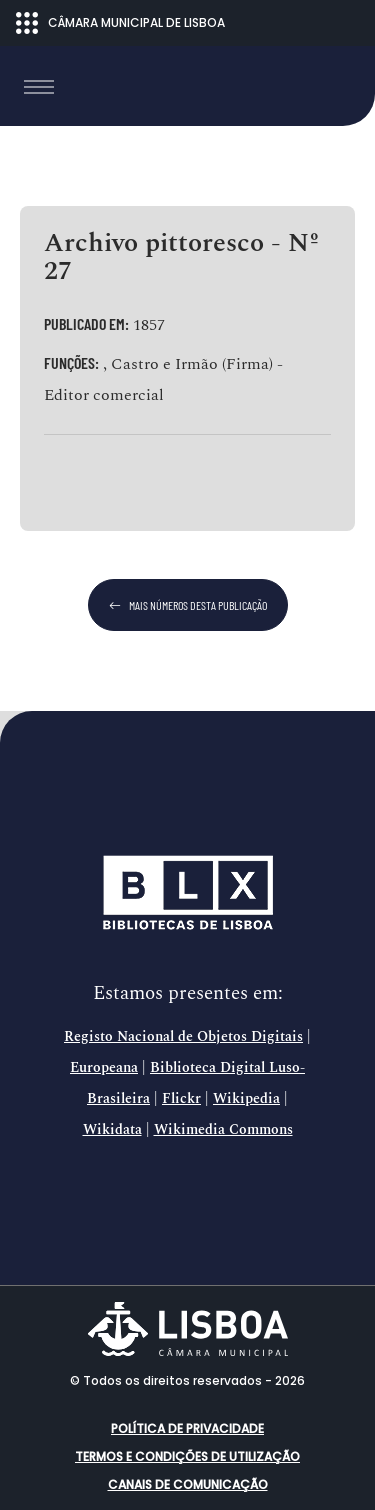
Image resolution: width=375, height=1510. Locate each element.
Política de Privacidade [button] (187, 1428)
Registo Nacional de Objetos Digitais (183, 1037)
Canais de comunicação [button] (188, 1484)
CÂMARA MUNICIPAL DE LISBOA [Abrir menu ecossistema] (120, 23)
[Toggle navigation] (39, 87)
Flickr (181, 1099)
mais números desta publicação (188, 605)
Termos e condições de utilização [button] (187, 1456)
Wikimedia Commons (223, 1130)
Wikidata (112, 1130)
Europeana (104, 1068)
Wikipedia (246, 1099)
